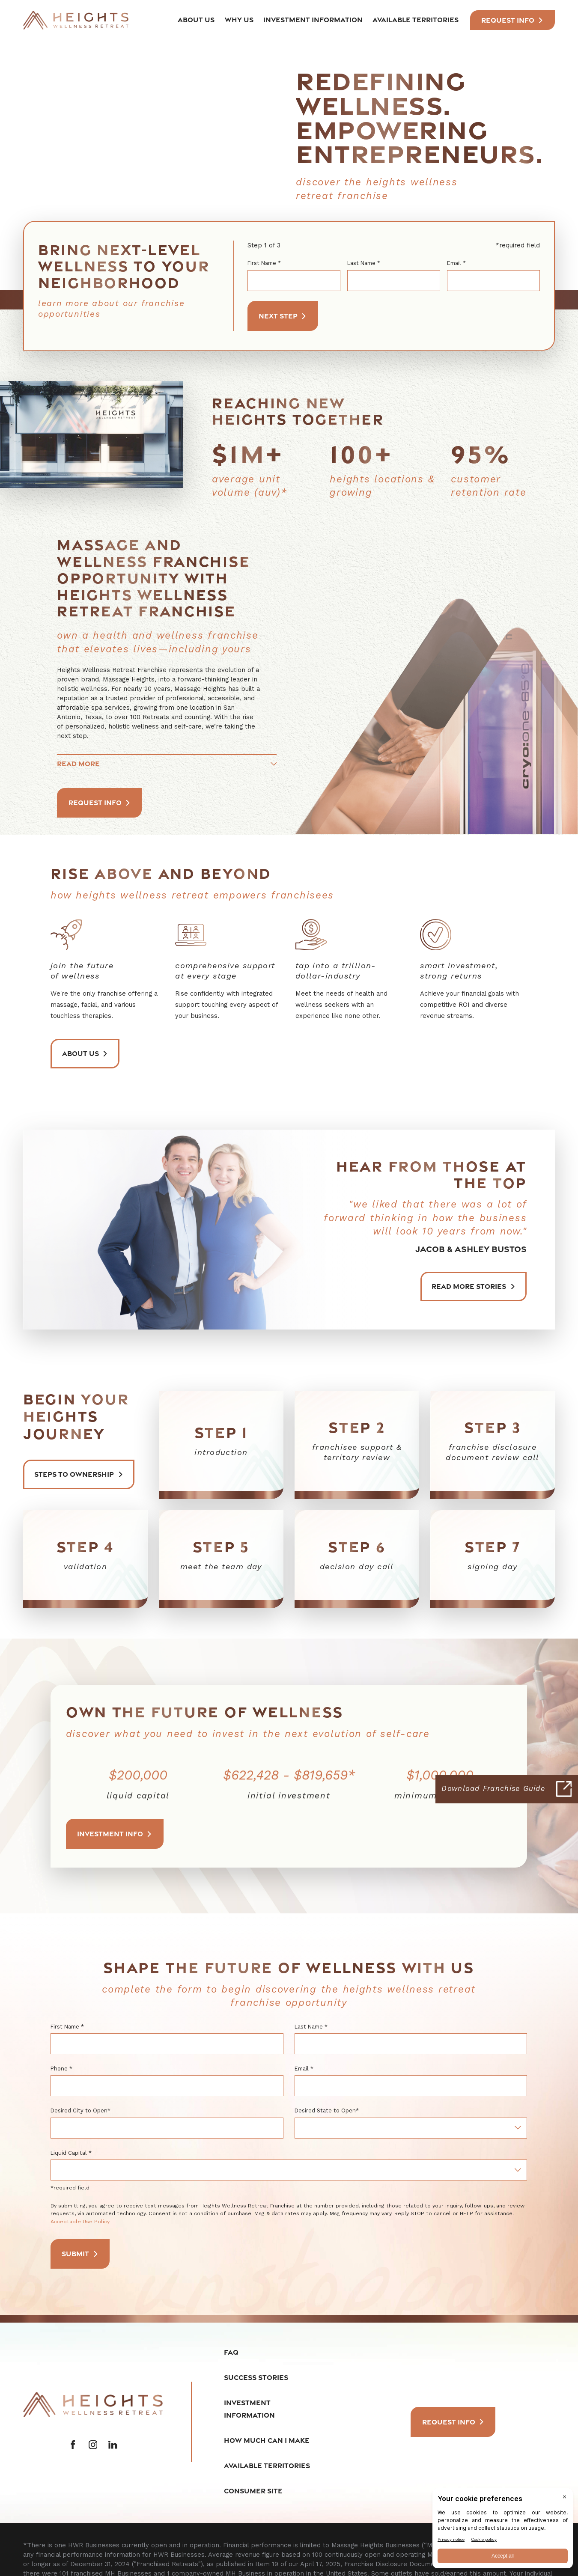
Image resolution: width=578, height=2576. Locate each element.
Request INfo (512, 20)
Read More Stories (473, 1286)
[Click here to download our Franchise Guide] (506, 1789)
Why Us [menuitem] (239, 19)
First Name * (264, 263)
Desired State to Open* (327, 2110)
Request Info (100, 802)
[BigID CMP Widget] (502, 2530)
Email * (456, 263)
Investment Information (249, 2409)
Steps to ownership (78, 1474)
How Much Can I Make (267, 2440)
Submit (80, 2253)
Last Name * (363, 263)
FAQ (231, 2352)
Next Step (283, 316)
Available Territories (267, 2466)
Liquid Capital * (71, 2153)
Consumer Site (253, 2491)
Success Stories (256, 2377)
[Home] (75, 20)
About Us (85, 1053)
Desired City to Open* (80, 2110)
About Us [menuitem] (196, 19)
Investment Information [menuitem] (313, 19)
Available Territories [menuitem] (415, 19)
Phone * (61, 2068)
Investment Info (114, 1833)
